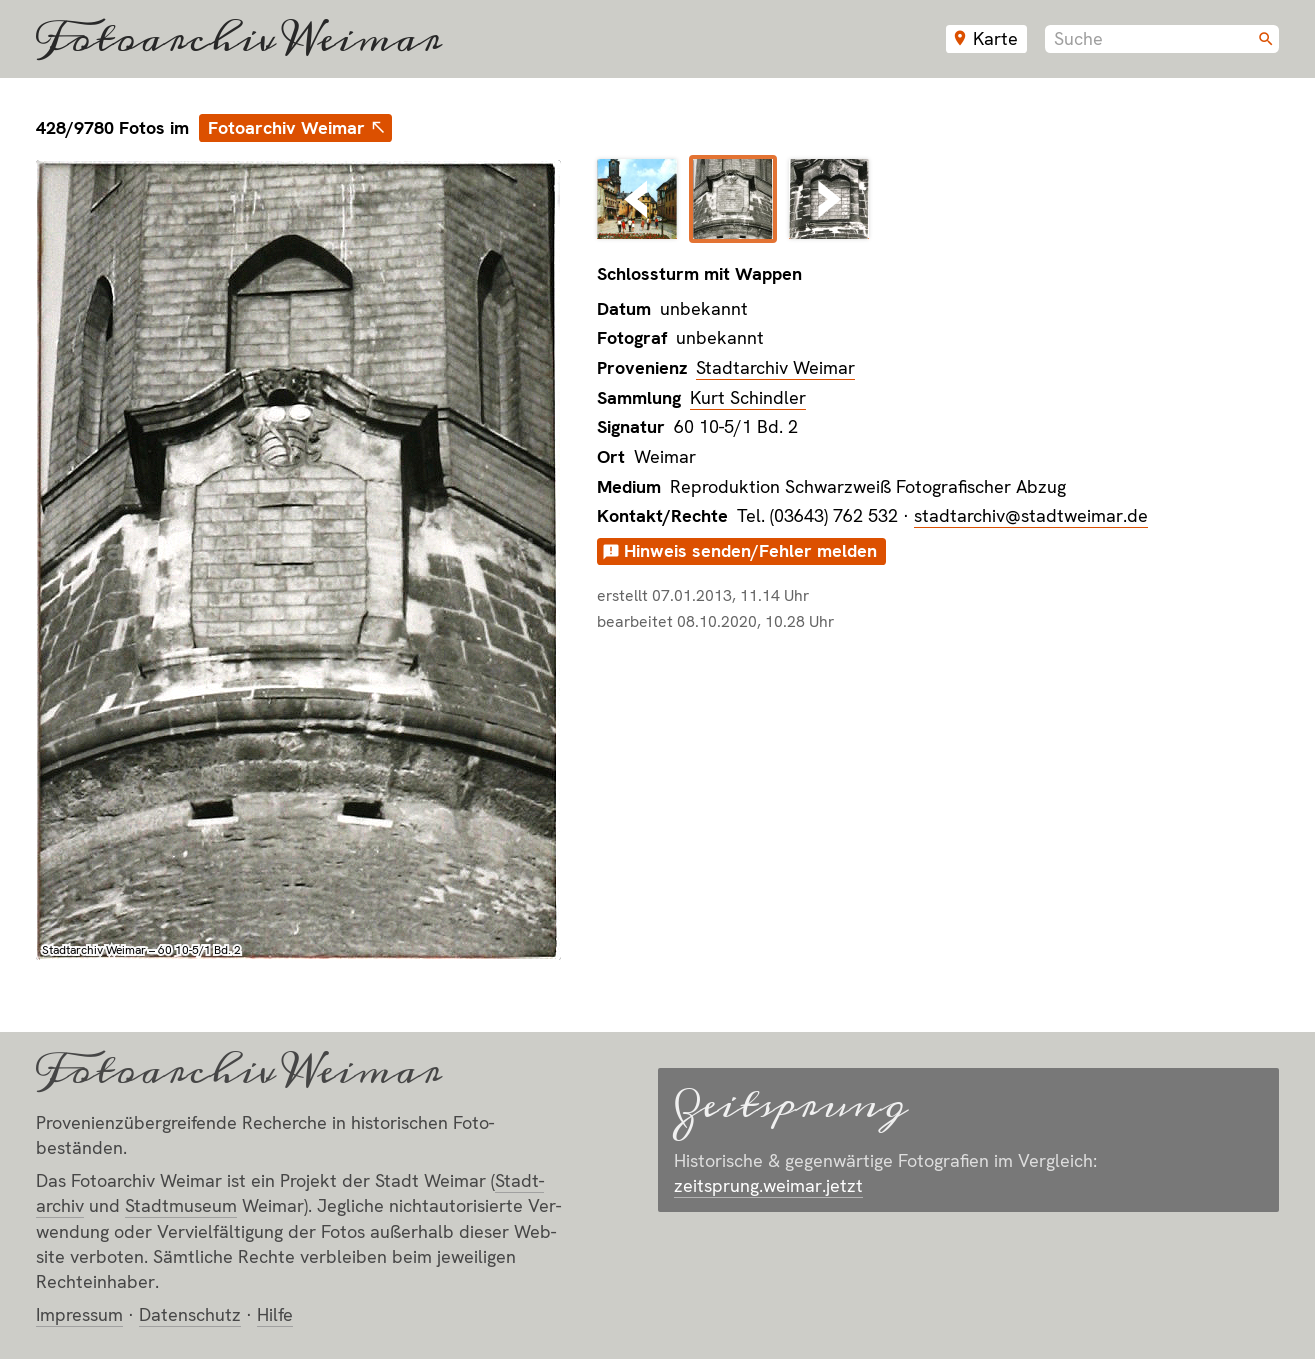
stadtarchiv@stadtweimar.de (1031, 515)
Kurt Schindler (748, 397)
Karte (995, 38)
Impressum (79, 1314)
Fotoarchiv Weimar (239, 39)
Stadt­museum (181, 1205)
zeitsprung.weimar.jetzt (768, 1185)
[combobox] (1162, 39)
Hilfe (275, 1314)
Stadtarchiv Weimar (775, 367)
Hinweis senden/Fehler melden (750, 550)
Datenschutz (190, 1314)
